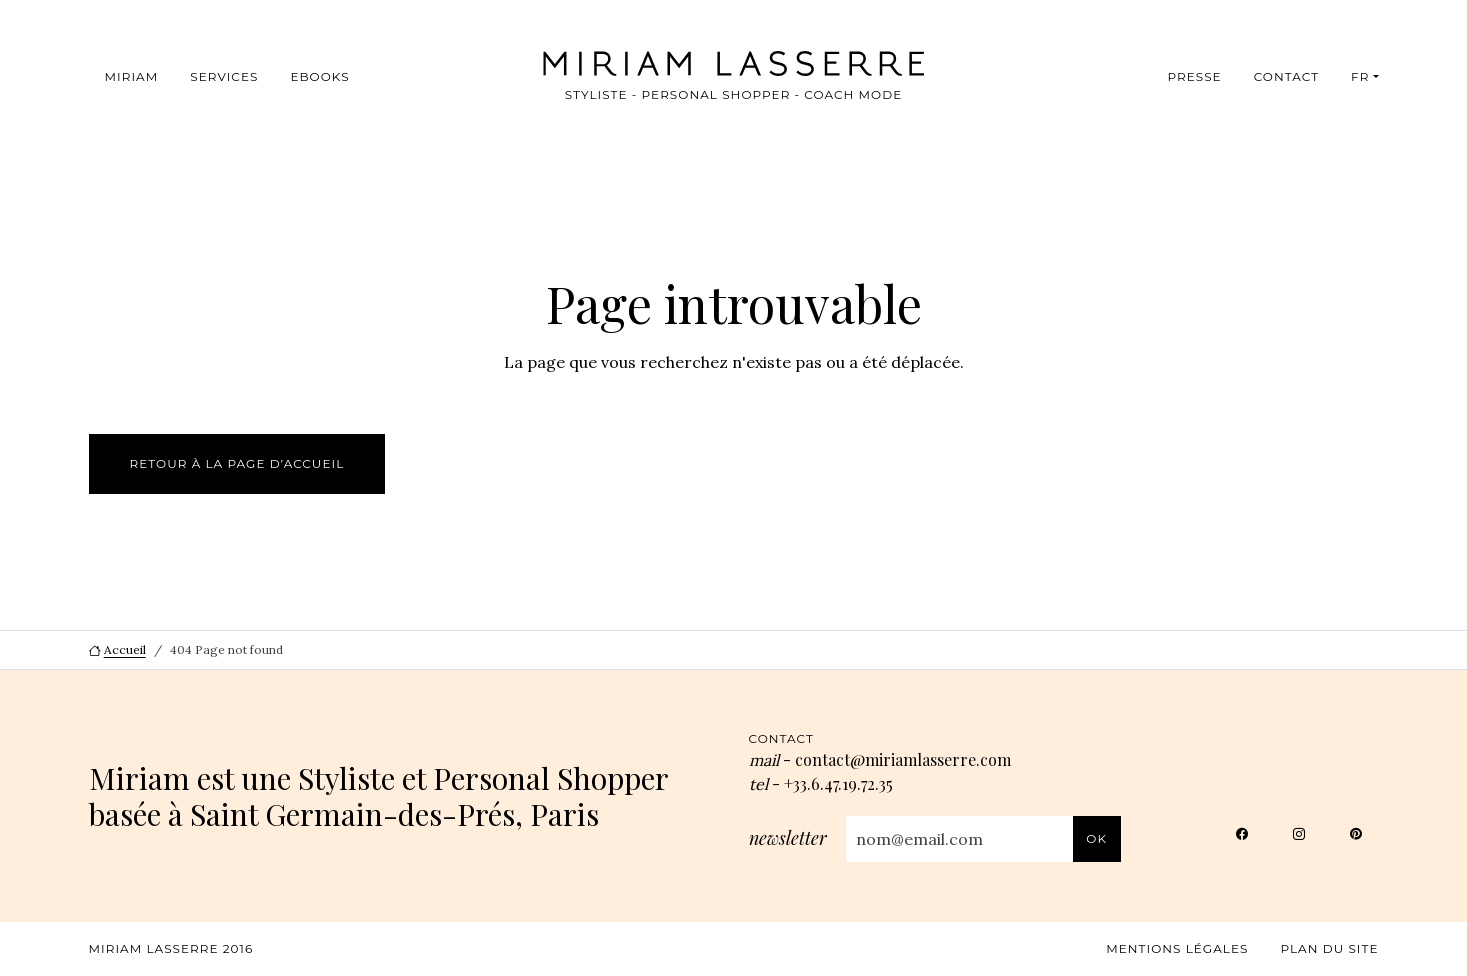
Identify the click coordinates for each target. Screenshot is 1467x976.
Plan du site (1329, 948)
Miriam (132, 76)
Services (224, 76)
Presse (1194, 76)
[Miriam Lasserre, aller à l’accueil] (705, 63)
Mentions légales (1177, 948)
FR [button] (1360, 76)
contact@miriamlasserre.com (903, 759)
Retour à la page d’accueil (237, 463)
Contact (1286, 76)
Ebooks (319, 76)
